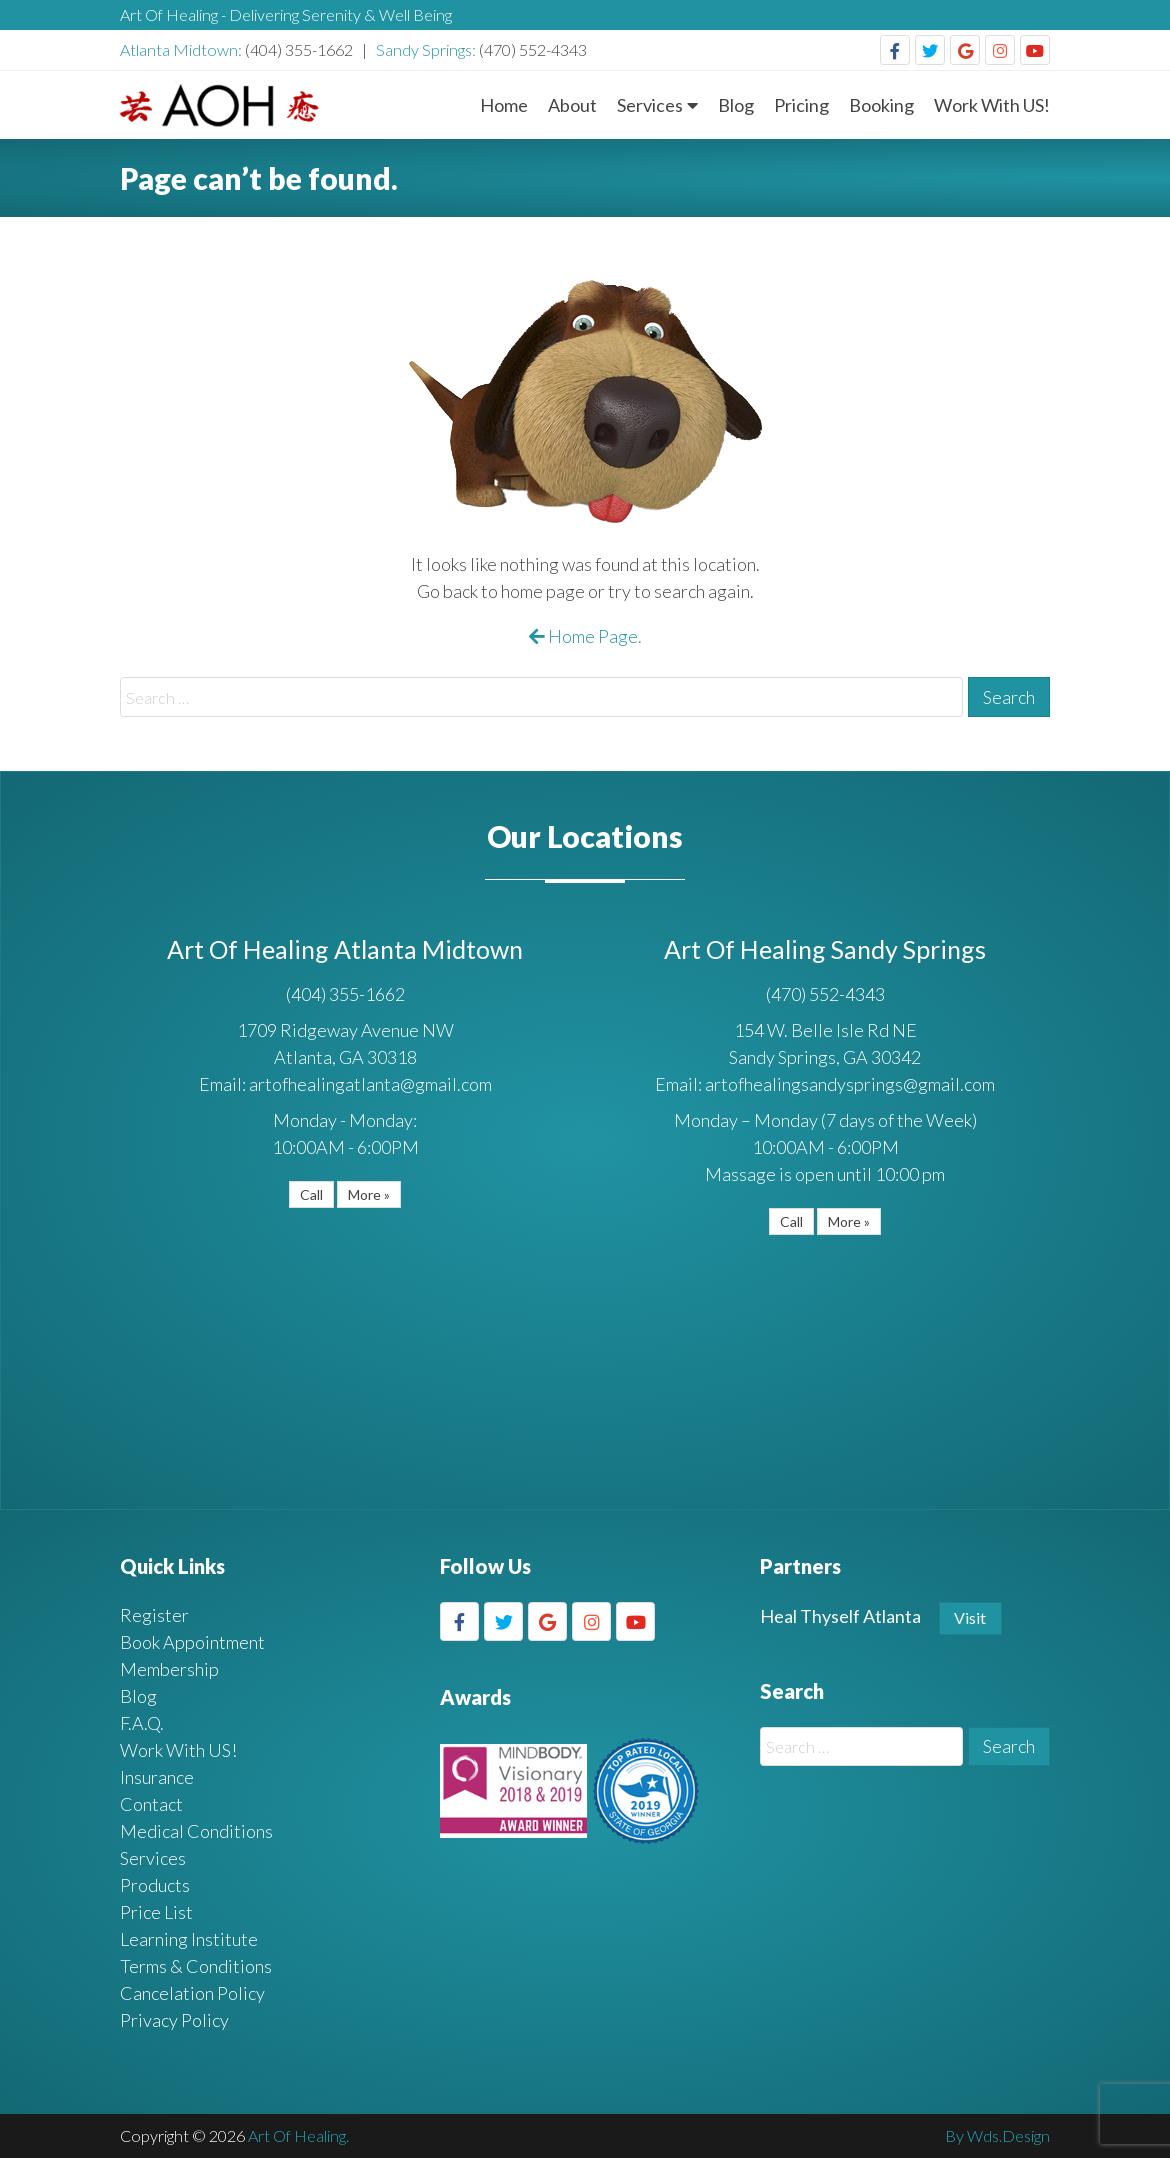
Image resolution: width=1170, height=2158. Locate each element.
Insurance (157, 1777)
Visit (970, 1617)
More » (369, 1194)
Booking (881, 105)
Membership (169, 1669)
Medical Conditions (196, 1831)
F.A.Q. (142, 1723)
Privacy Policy (174, 2020)
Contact (151, 1804)
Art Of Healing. (298, 2135)
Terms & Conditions (196, 1966)
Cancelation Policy (192, 1993)
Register (154, 1615)
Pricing (801, 105)
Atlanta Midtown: (182, 49)
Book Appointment (192, 1642)
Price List (156, 1912)
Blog (736, 105)
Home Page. (585, 636)
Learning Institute (189, 1939)
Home (504, 105)
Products (155, 1885)
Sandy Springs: (427, 49)
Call (311, 1194)
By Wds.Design (997, 2135)
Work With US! (992, 105)
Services (650, 105)
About (572, 105)
